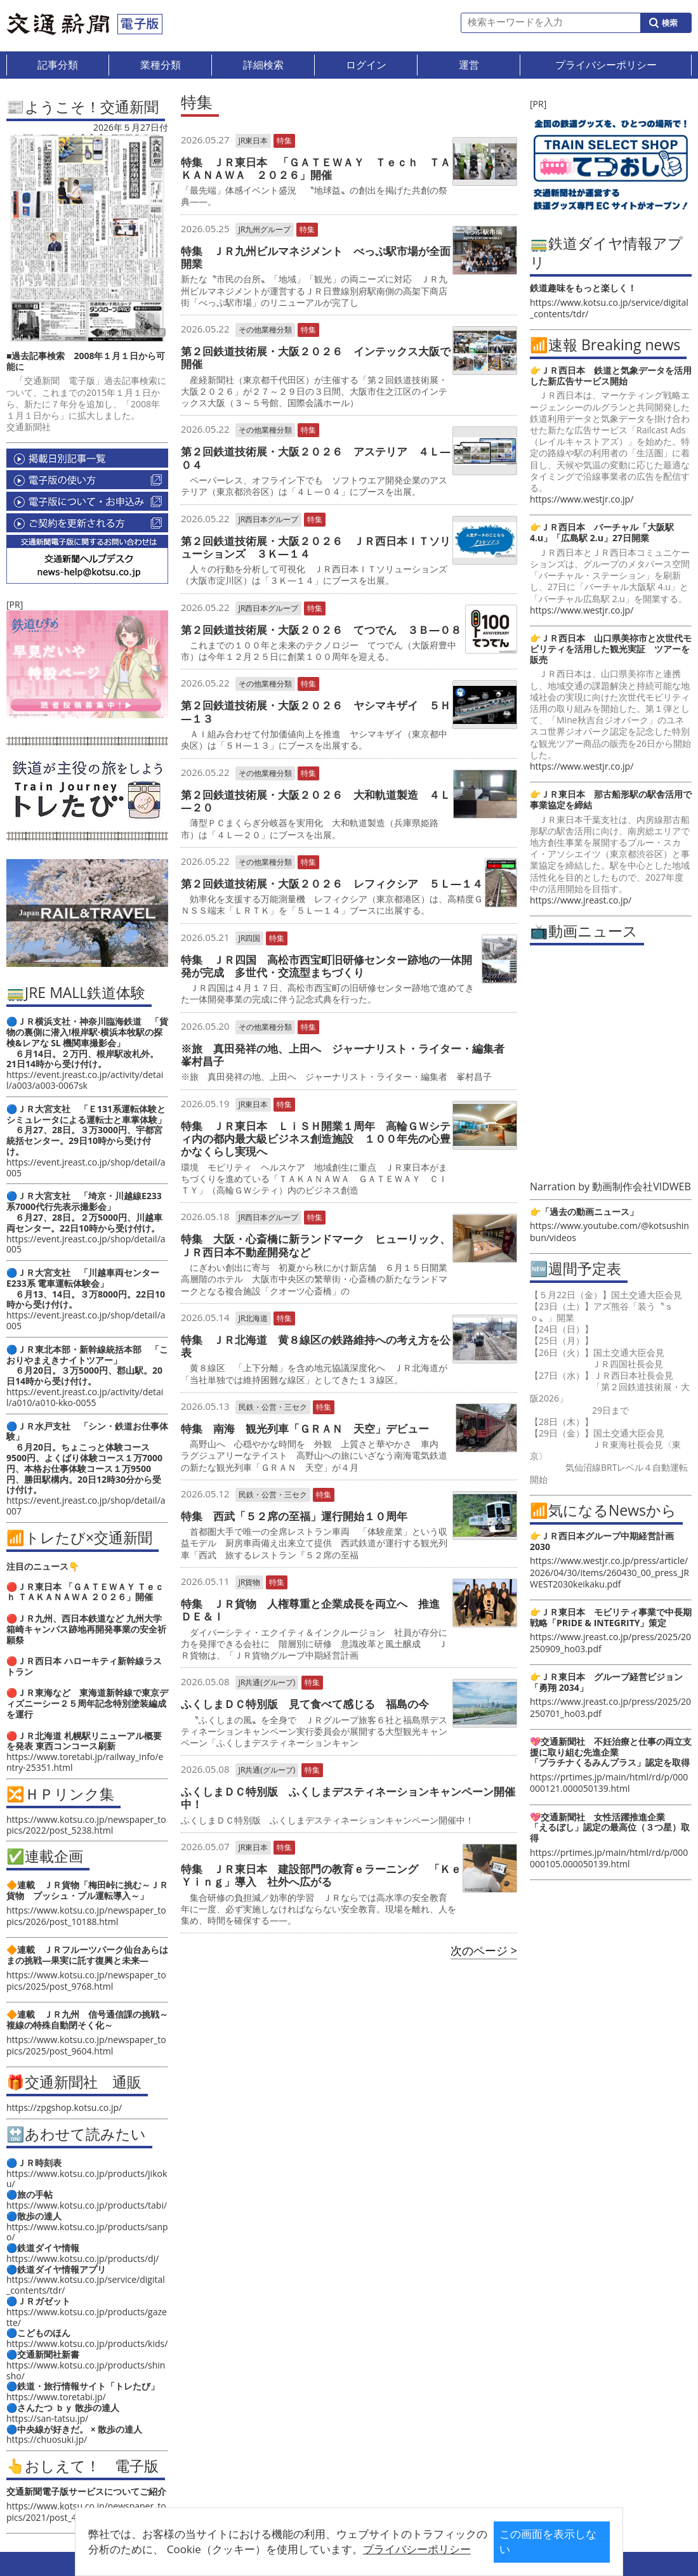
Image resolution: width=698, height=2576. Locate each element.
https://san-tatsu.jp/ (47, 2418)
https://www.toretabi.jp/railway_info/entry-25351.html (84, 1762)
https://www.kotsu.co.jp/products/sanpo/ (87, 2232)
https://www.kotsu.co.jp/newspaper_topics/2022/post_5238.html (86, 1824)
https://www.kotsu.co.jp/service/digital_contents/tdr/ (85, 2284)
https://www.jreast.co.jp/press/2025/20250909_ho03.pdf (610, 1642)
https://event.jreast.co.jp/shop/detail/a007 (86, 1505)
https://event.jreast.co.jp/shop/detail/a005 (86, 1167)
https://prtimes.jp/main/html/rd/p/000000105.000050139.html (609, 1858)
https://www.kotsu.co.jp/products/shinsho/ (85, 2370)
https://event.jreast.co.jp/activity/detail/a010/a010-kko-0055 (84, 1397)
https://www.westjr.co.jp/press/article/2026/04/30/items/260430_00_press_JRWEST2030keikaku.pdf (609, 1571)
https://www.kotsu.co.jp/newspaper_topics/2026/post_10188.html (86, 1916)
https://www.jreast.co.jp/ (580, 900)
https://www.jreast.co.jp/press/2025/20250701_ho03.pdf (610, 1707)
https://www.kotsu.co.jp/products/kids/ (87, 2343)
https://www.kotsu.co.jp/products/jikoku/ (86, 2178)
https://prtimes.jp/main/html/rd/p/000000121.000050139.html (609, 1782)
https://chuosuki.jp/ (46, 2439)
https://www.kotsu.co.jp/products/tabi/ (86, 2205)
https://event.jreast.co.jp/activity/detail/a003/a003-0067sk (84, 1079)
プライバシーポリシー (329, 2549)
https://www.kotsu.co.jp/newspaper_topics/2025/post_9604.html (86, 2045)
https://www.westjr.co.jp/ (581, 499)
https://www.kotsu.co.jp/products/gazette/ (86, 2317)
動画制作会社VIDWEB (641, 1186)
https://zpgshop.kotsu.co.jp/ (64, 2107)
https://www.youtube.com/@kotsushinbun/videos (609, 1231)
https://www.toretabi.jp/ (56, 2397)
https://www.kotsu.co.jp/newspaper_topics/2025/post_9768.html (86, 1980)
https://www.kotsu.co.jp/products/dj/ (82, 2258)
